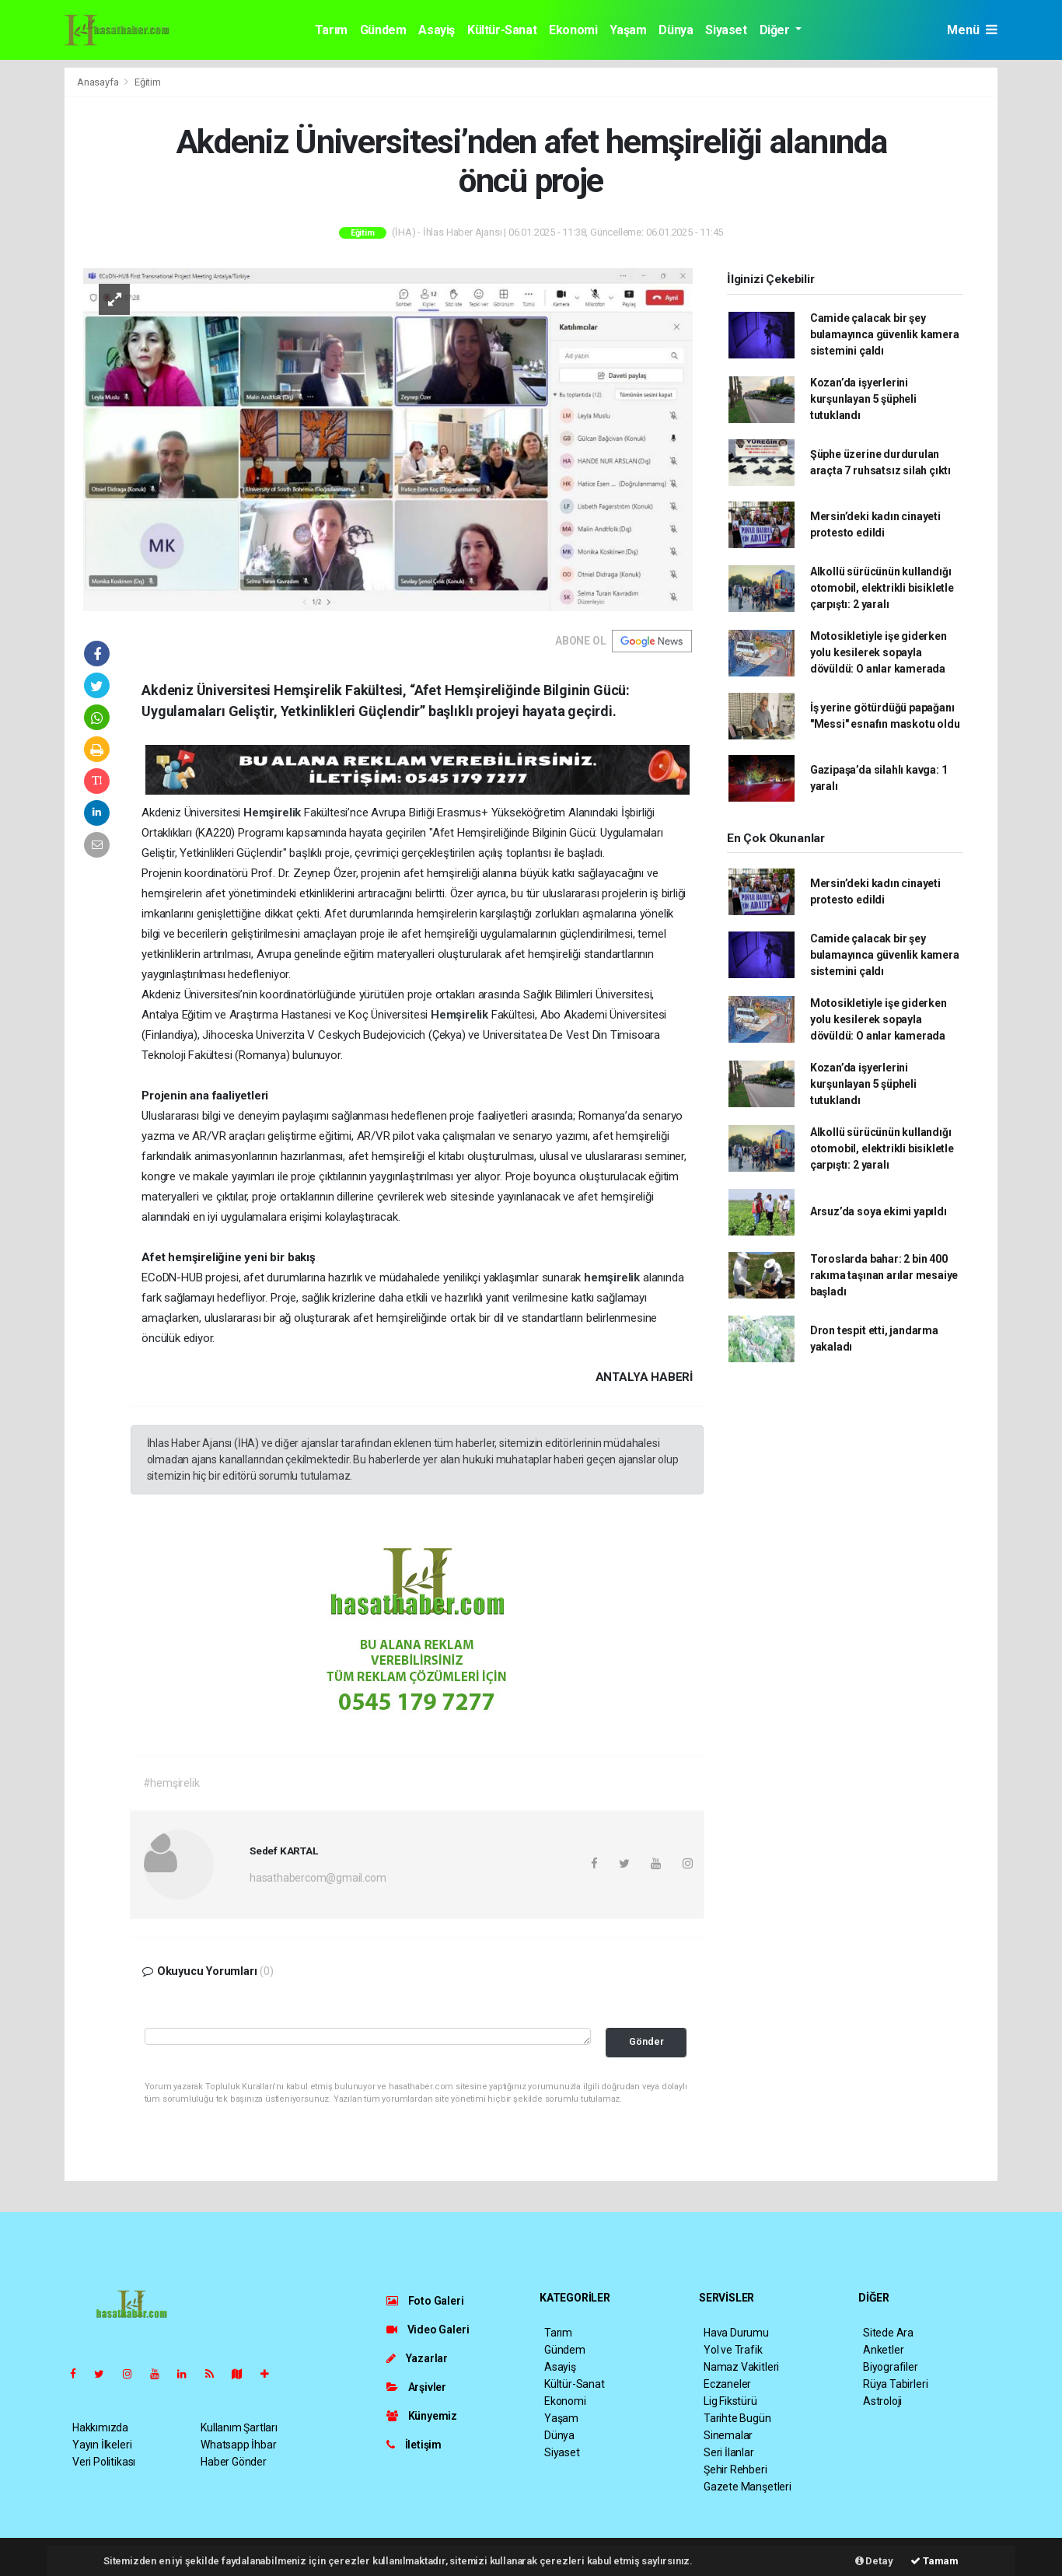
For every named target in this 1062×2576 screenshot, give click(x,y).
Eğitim (147, 82)
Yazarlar (417, 2358)
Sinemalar (728, 2435)
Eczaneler (727, 2384)
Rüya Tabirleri (895, 2384)
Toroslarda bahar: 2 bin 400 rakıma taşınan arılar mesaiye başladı (884, 1275)
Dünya (676, 30)
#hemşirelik (171, 1783)
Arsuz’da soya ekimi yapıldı (878, 1211)
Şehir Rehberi (735, 2469)
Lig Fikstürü (730, 2401)
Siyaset (725, 30)
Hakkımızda (100, 2427)
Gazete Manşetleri (747, 2486)
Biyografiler (890, 2367)
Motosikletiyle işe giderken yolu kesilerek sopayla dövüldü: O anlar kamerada (878, 652)
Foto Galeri (425, 2301)
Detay (874, 2561)
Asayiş (436, 30)
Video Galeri (427, 2329)
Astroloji (882, 2401)
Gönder (646, 2041)
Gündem (383, 30)
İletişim (414, 2444)
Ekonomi (573, 30)
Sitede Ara (888, 2332)
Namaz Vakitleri (741, 2367)
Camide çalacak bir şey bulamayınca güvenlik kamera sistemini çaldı (884, 334)
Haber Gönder (234, 2461)
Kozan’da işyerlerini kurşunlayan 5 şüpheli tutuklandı (863, 398)
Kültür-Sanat (501, 30)
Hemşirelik (273, 813)
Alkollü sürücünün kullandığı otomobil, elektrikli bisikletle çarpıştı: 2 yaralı (882, 587)
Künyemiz (421, 2416)
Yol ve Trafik (733, 2350)
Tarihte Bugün (737, 2418)
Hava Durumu (736, 2332)
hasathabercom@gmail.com (318, 1878)
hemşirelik (613, 1278)
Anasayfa (99, 82)
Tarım (331, 30)
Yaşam (628, 30)
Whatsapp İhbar (238, 2444)
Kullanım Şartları (239, 2427)
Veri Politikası (103, 2461)
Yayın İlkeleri (101, 2444)
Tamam (934, 2561)
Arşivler (416, 2387)
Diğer (776, 30)
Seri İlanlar (729, 2452)
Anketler (883, 2350)
